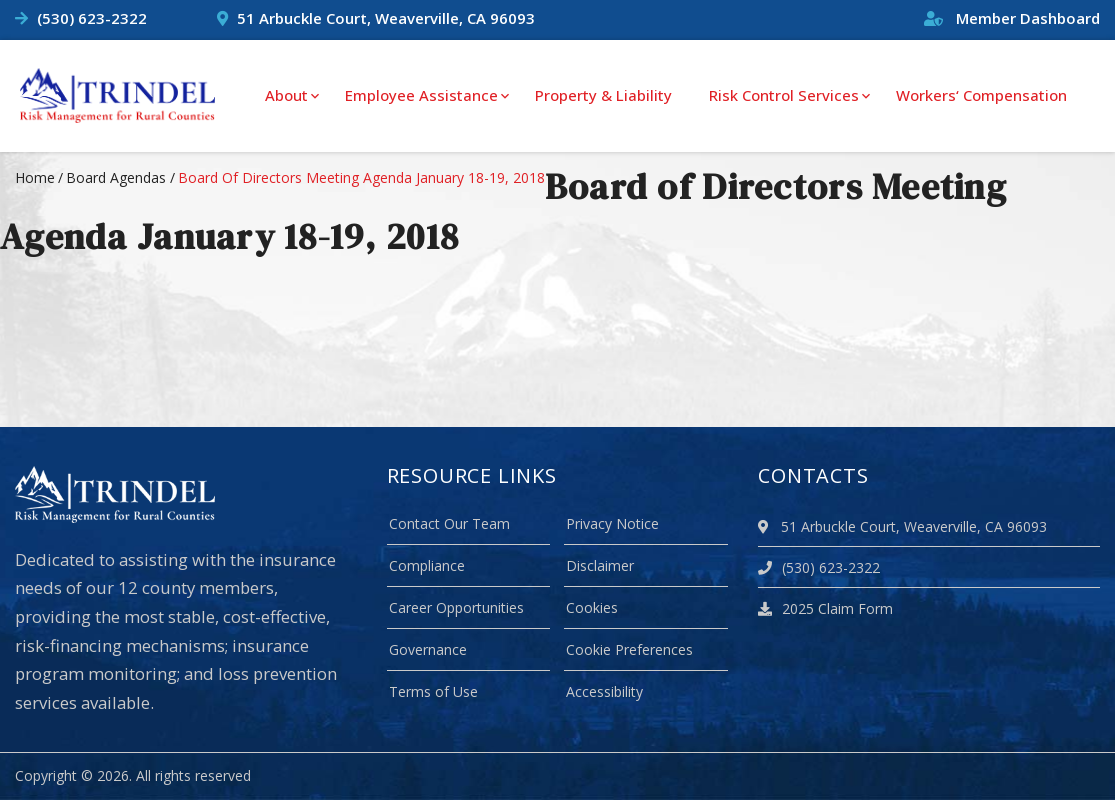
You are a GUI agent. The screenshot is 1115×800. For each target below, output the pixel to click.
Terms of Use (433, 691)
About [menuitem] (286, 95)
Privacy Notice (612, 523)
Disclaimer (600, 565)
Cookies (592, 607)
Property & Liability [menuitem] (603, 95)
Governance (428, 649)
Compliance (427, 565)
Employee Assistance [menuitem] (421, 95)
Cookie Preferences (629, 649)
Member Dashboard (1012, 18)
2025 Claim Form (825, 608)
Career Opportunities (456, 607)
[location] (766, 526)
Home (35, 177)
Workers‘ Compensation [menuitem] (981, 95)
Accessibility (604, 691)
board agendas (116, 177)
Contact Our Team (449, 523)
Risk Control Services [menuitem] (784, 95)
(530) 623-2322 (92, 18)
